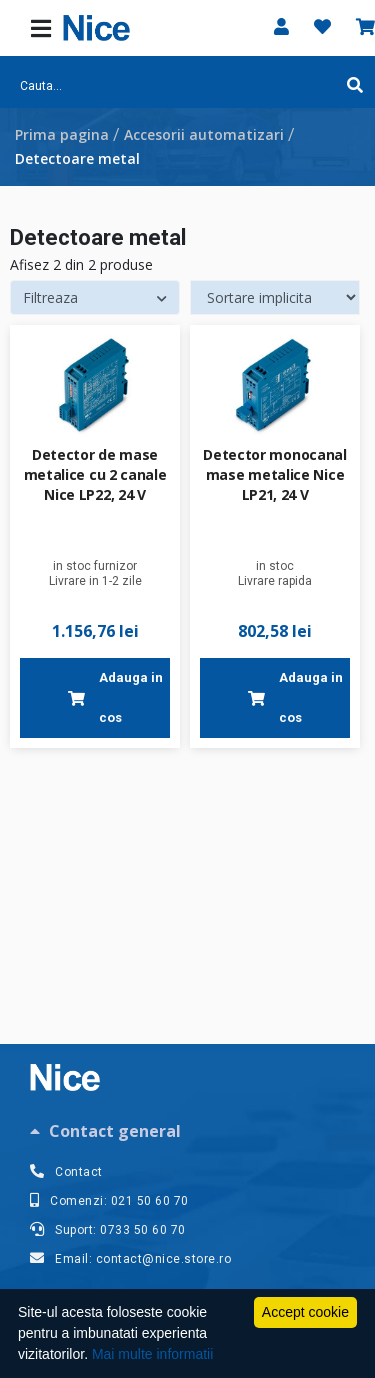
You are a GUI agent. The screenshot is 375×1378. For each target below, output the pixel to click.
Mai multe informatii (152, 1354)
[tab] (187, 1131)
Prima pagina (62, 134)
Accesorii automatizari (204, 134)
